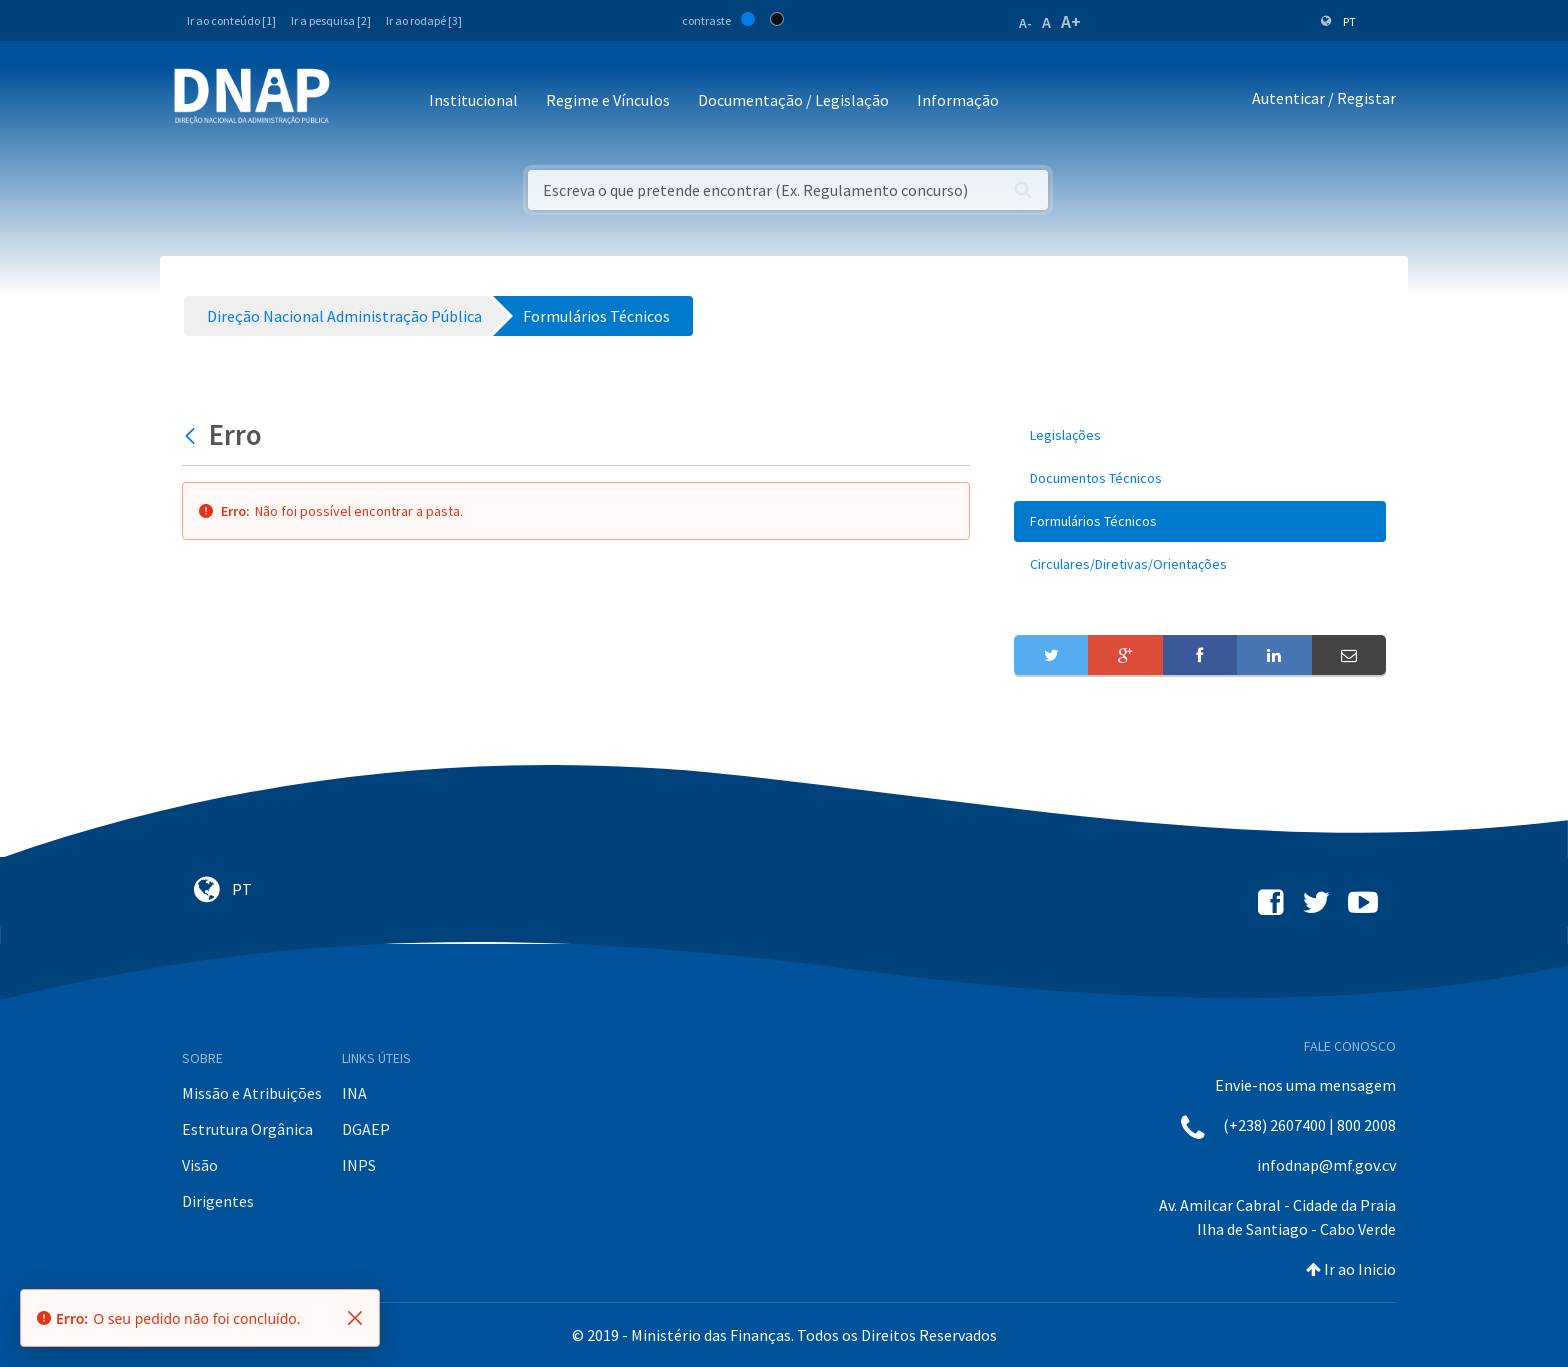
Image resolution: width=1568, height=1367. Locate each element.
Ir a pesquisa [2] (331, 20)
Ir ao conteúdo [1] (231, 20)
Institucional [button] (473, 100)
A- (1025, 23)
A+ (1071, 21)
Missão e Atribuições (252, 1093)
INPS (359, 1165)
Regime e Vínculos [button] (608, 100)
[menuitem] (1200, 435)
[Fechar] (355, 1318)
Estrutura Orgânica (247, 1129)
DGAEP (366, 1129)
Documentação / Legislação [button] (793, 100)
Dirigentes (218, 1201)
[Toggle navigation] (358, 101)
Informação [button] (958, 100)
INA (354, 1093)
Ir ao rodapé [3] (424, 20)
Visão (200, 1165)
